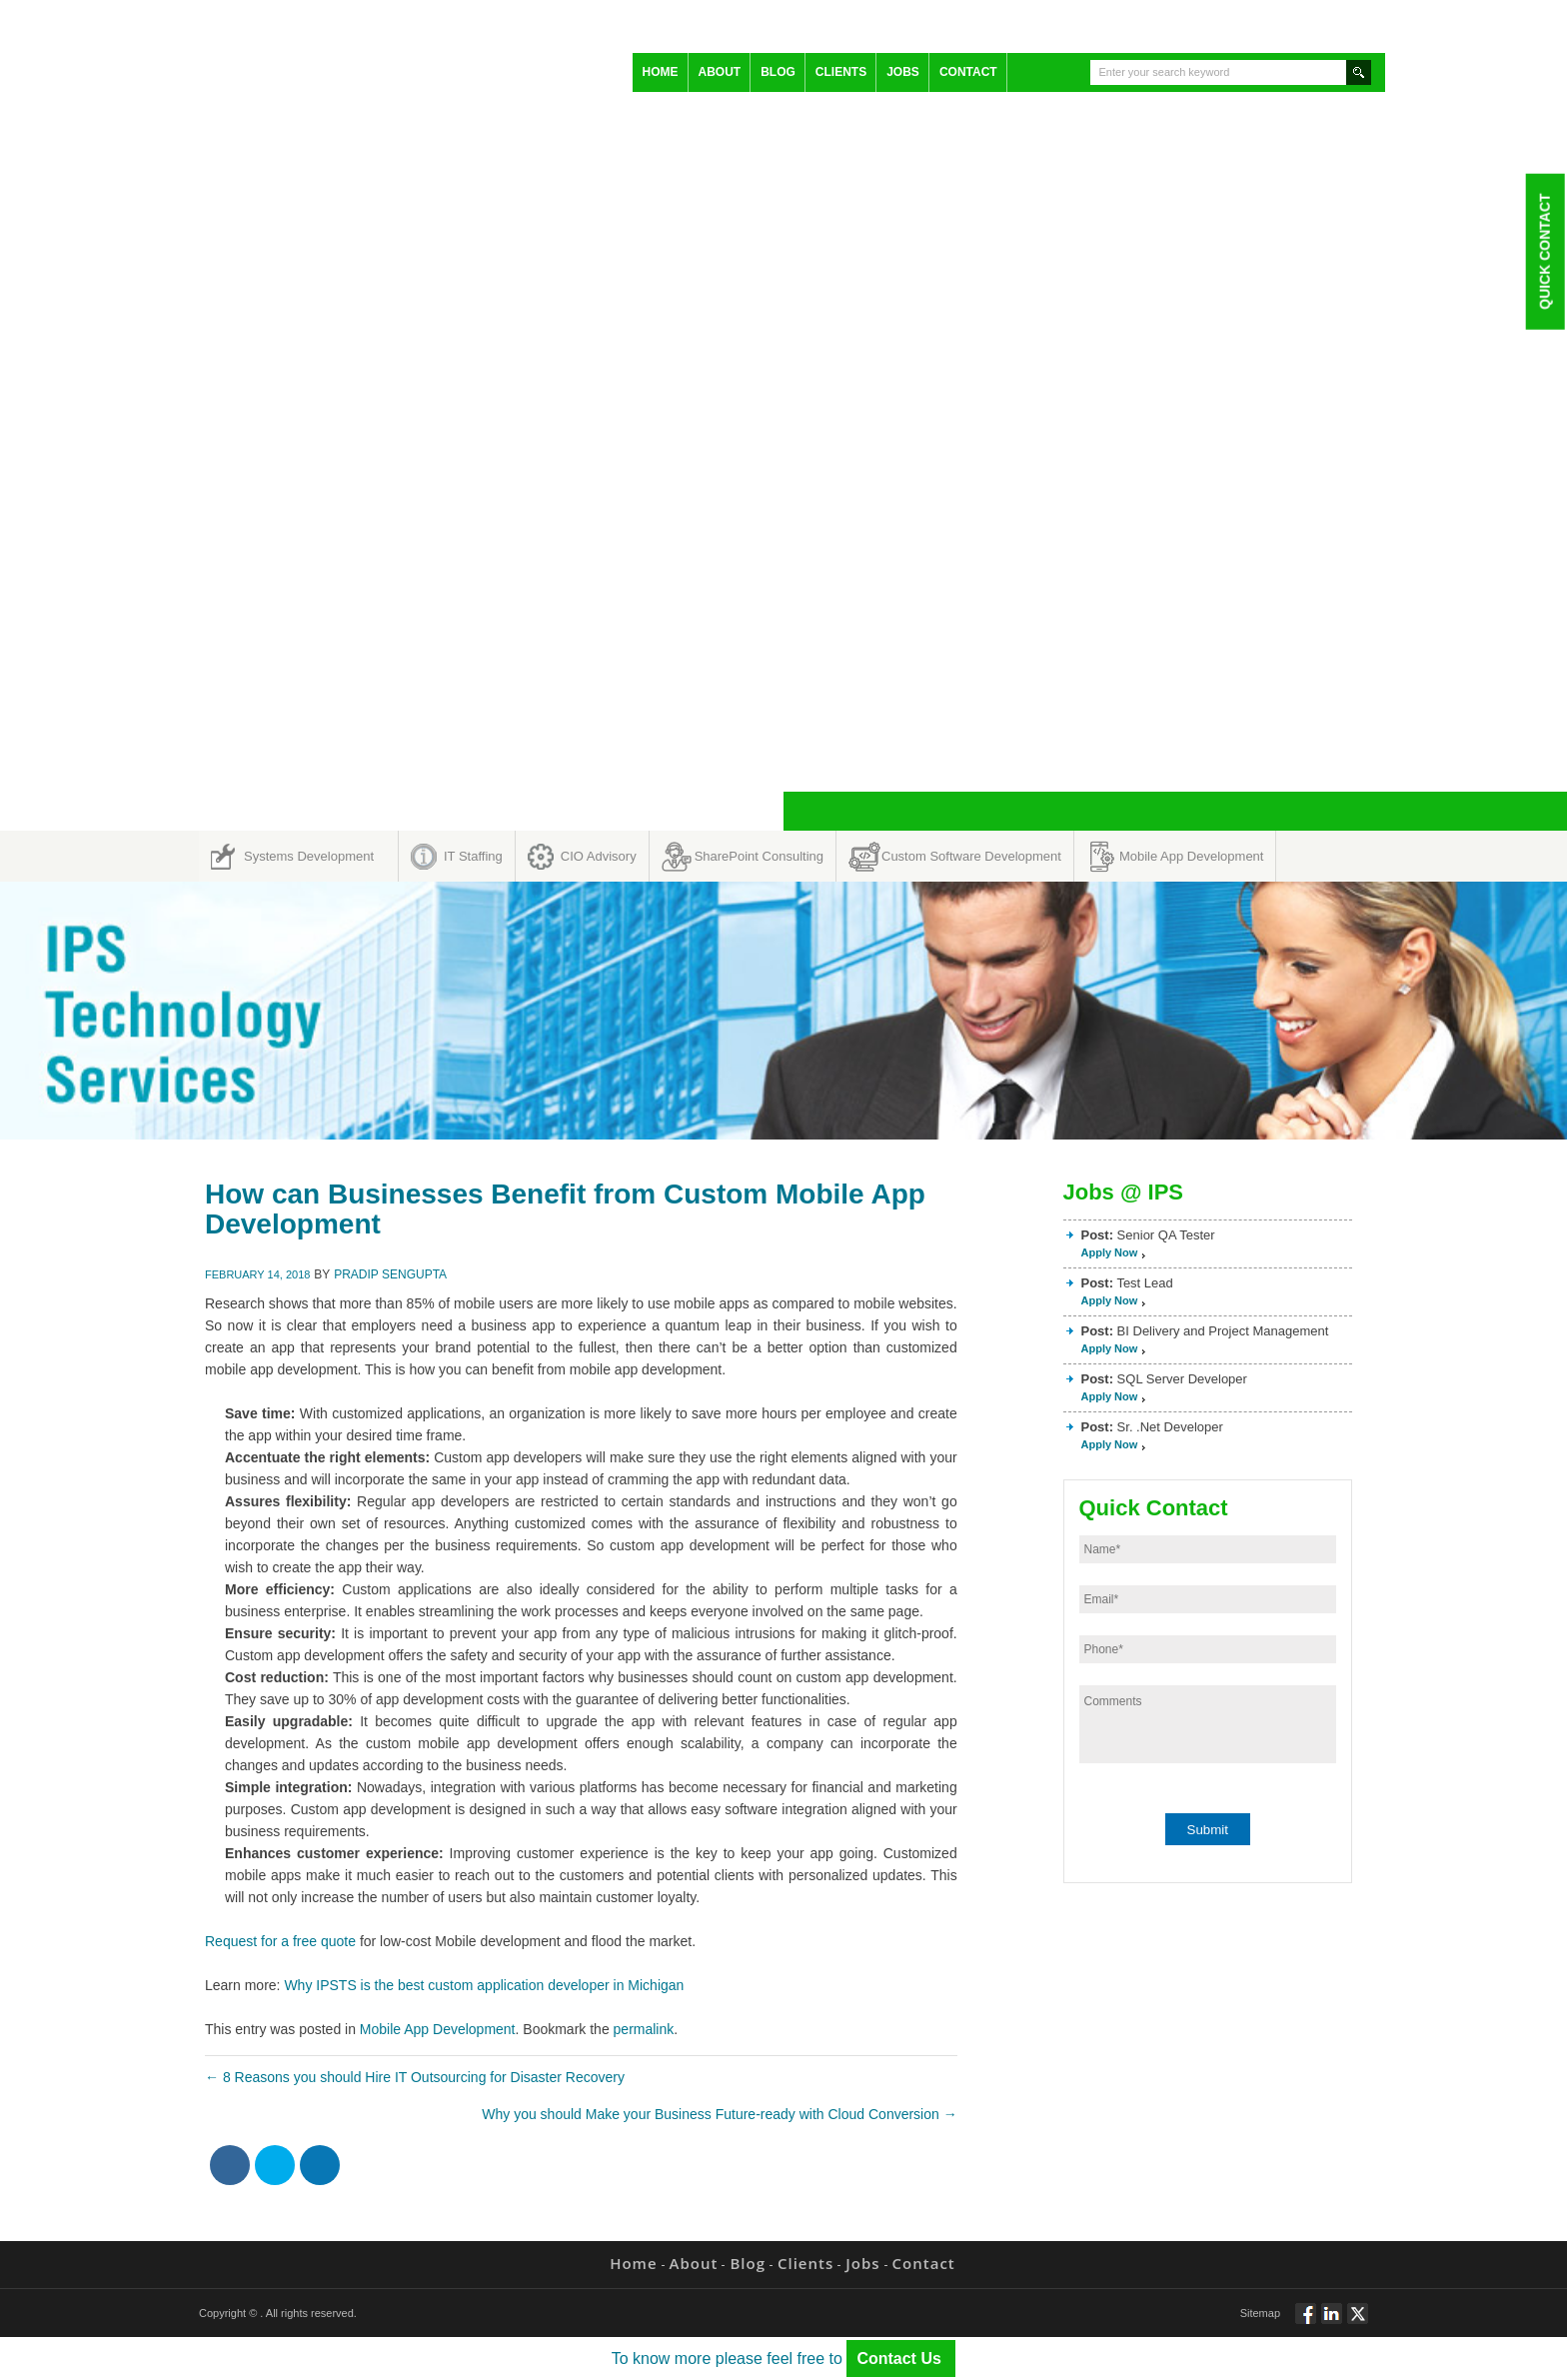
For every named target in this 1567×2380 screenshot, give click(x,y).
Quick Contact (1544, 251)
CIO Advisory (599, 856)
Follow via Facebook (1305, 2322)
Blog (778, 72)
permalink (644, 2029)
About (720, 72)
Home (661, 72)
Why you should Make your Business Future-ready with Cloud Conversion (719, 2114)
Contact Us (900, 2358)
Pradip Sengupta (390, 1274)
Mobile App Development (1191, 856)
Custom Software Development (971, 856)
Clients (840, 72)
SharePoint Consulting (759, 856)
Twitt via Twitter (1357, 2322)
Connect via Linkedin (1331, 2322)
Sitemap (1260, 2313)
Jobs (902, 72)
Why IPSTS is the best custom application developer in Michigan (484, 1985)
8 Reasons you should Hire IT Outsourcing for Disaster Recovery (415, 2077)
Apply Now (1109, 1252)
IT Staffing (473, 856)
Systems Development (309, 856)
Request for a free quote (280, 1941)
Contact (968, 72)
